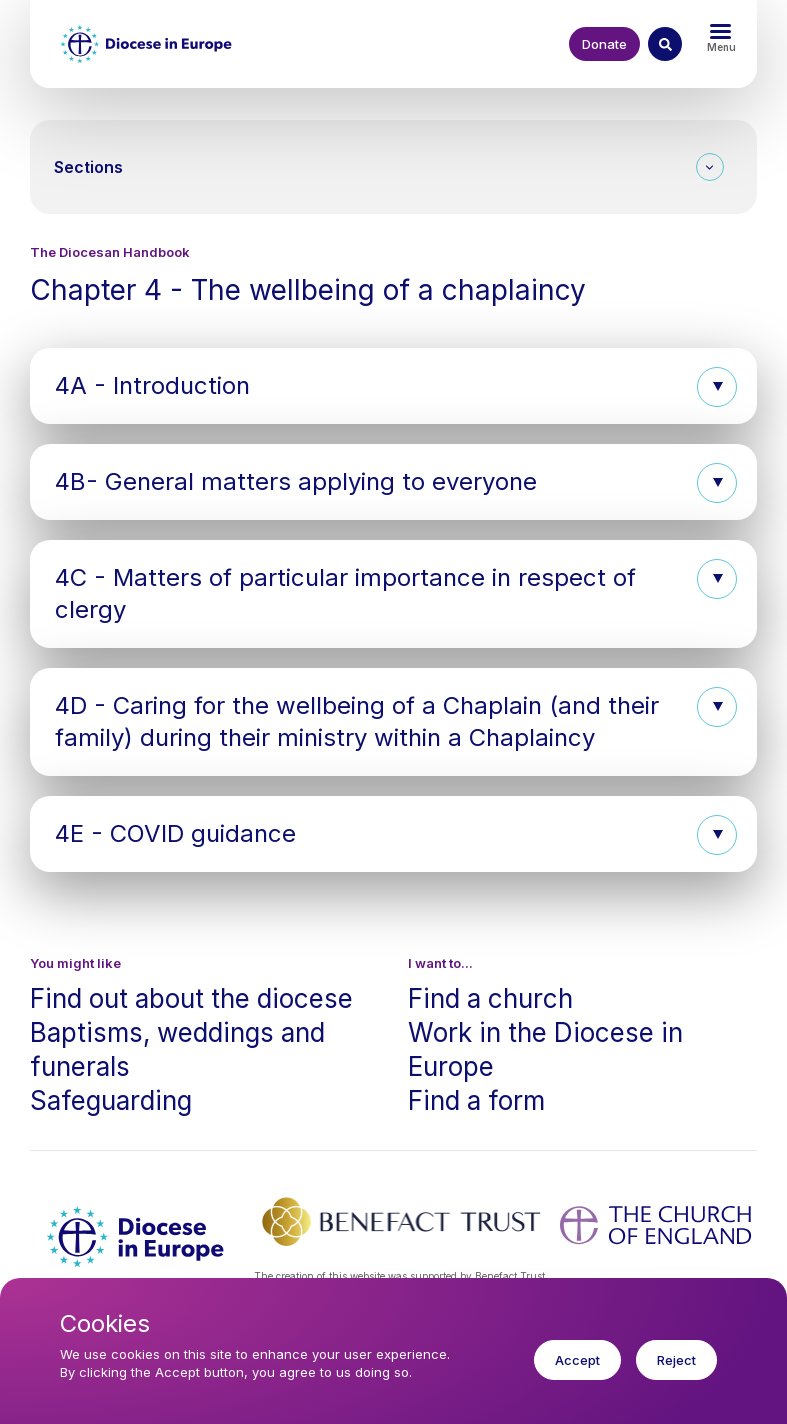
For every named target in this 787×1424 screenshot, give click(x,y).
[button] (393, 386)
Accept (577, 1370)
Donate (604, 44)
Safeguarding (111, 1100)
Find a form (476, 1100)
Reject (676, 1370)
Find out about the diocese (191, 998)
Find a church (490, 998)
